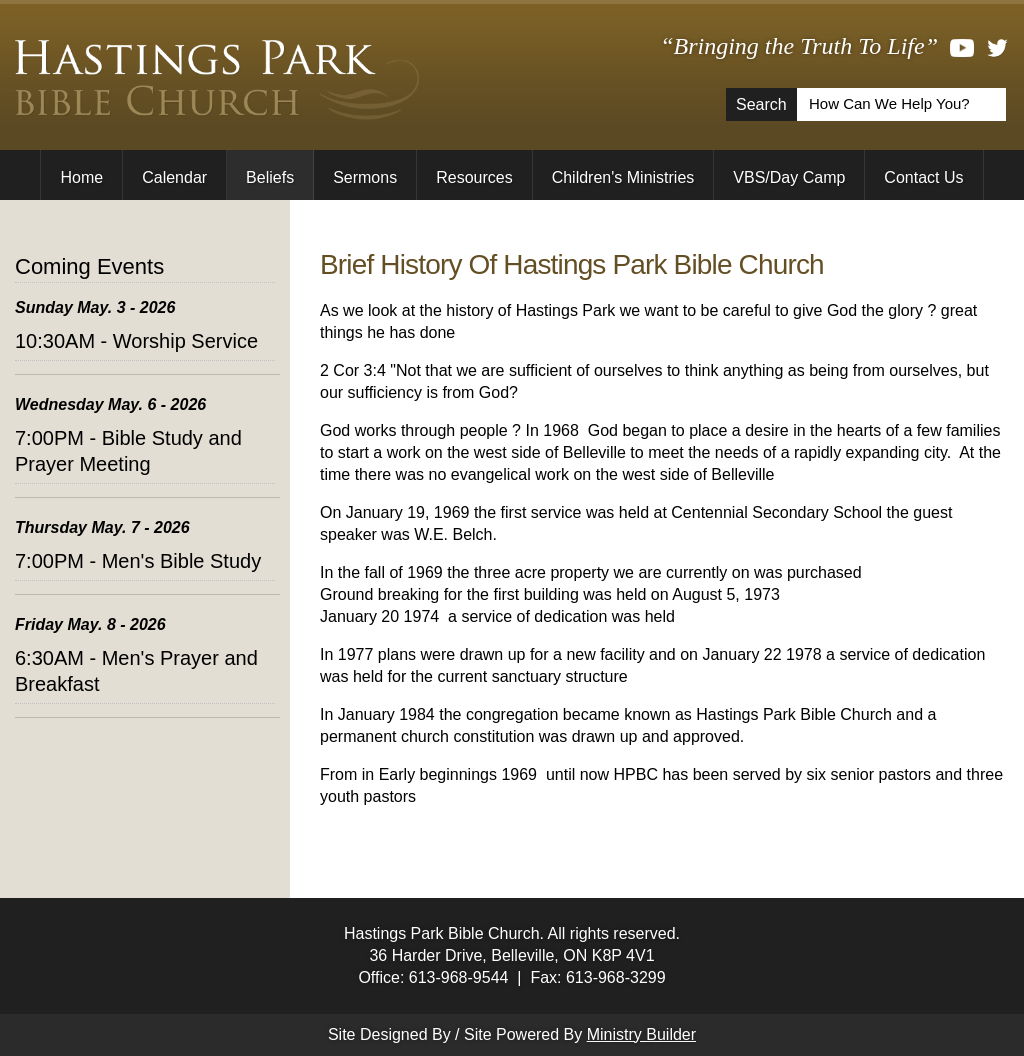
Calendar (174, 177)
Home (81, 177)
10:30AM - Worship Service (136, 341)
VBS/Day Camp (789, 177)
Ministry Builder (641, 1034)
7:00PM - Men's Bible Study (138, 561)
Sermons (365, 177)
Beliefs (270, 177)
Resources (474, 177)
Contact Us (923, 177)
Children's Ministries (623, 177)
